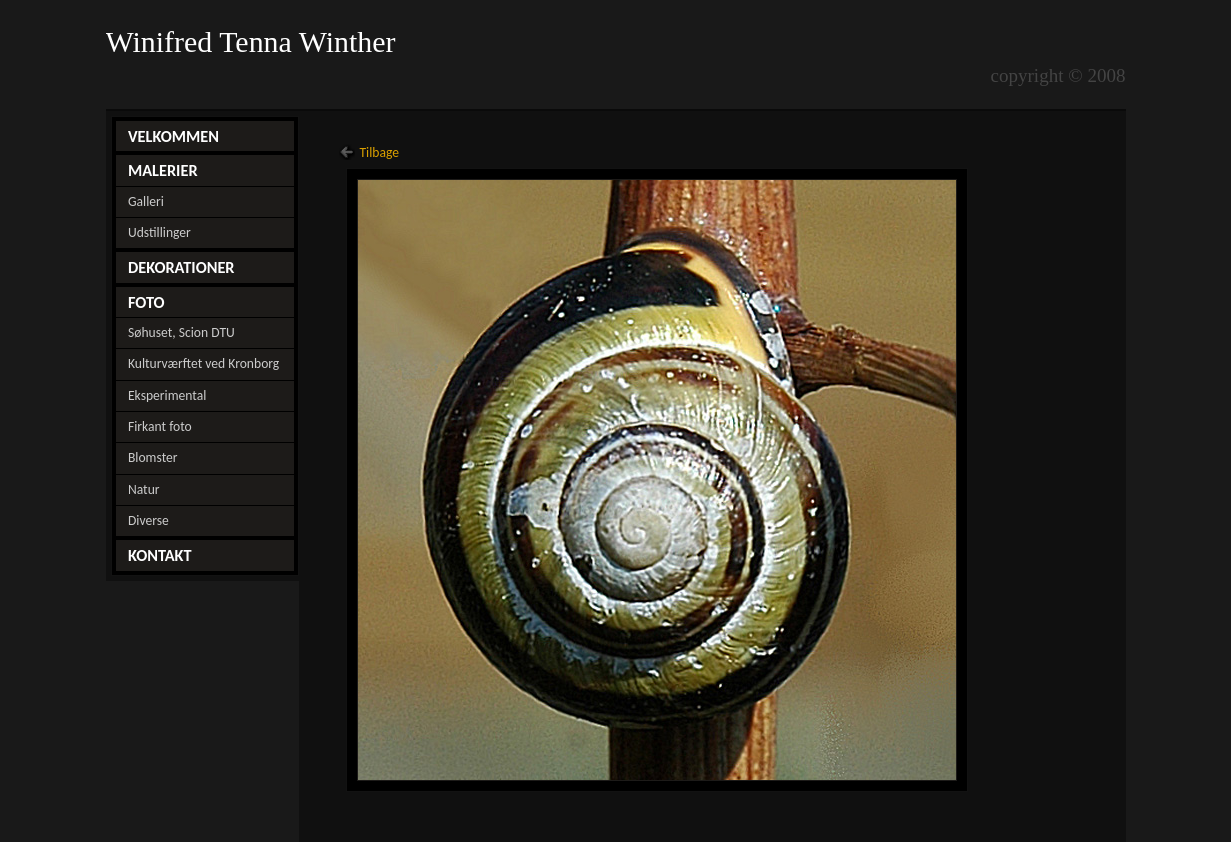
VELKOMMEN (173, 136)
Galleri (146, 201)
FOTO (146, 302)
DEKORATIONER (181, 267)
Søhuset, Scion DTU (181, 332)
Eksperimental (167, 395)
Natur (144, 489)
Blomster (153, 457)
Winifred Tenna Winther (255, 42)
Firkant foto (160, 426)
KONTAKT (160, 555)
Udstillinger (159, 232)
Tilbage (379, 152)
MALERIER (163, 170)
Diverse (148, 520)
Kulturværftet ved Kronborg (203, 363)
